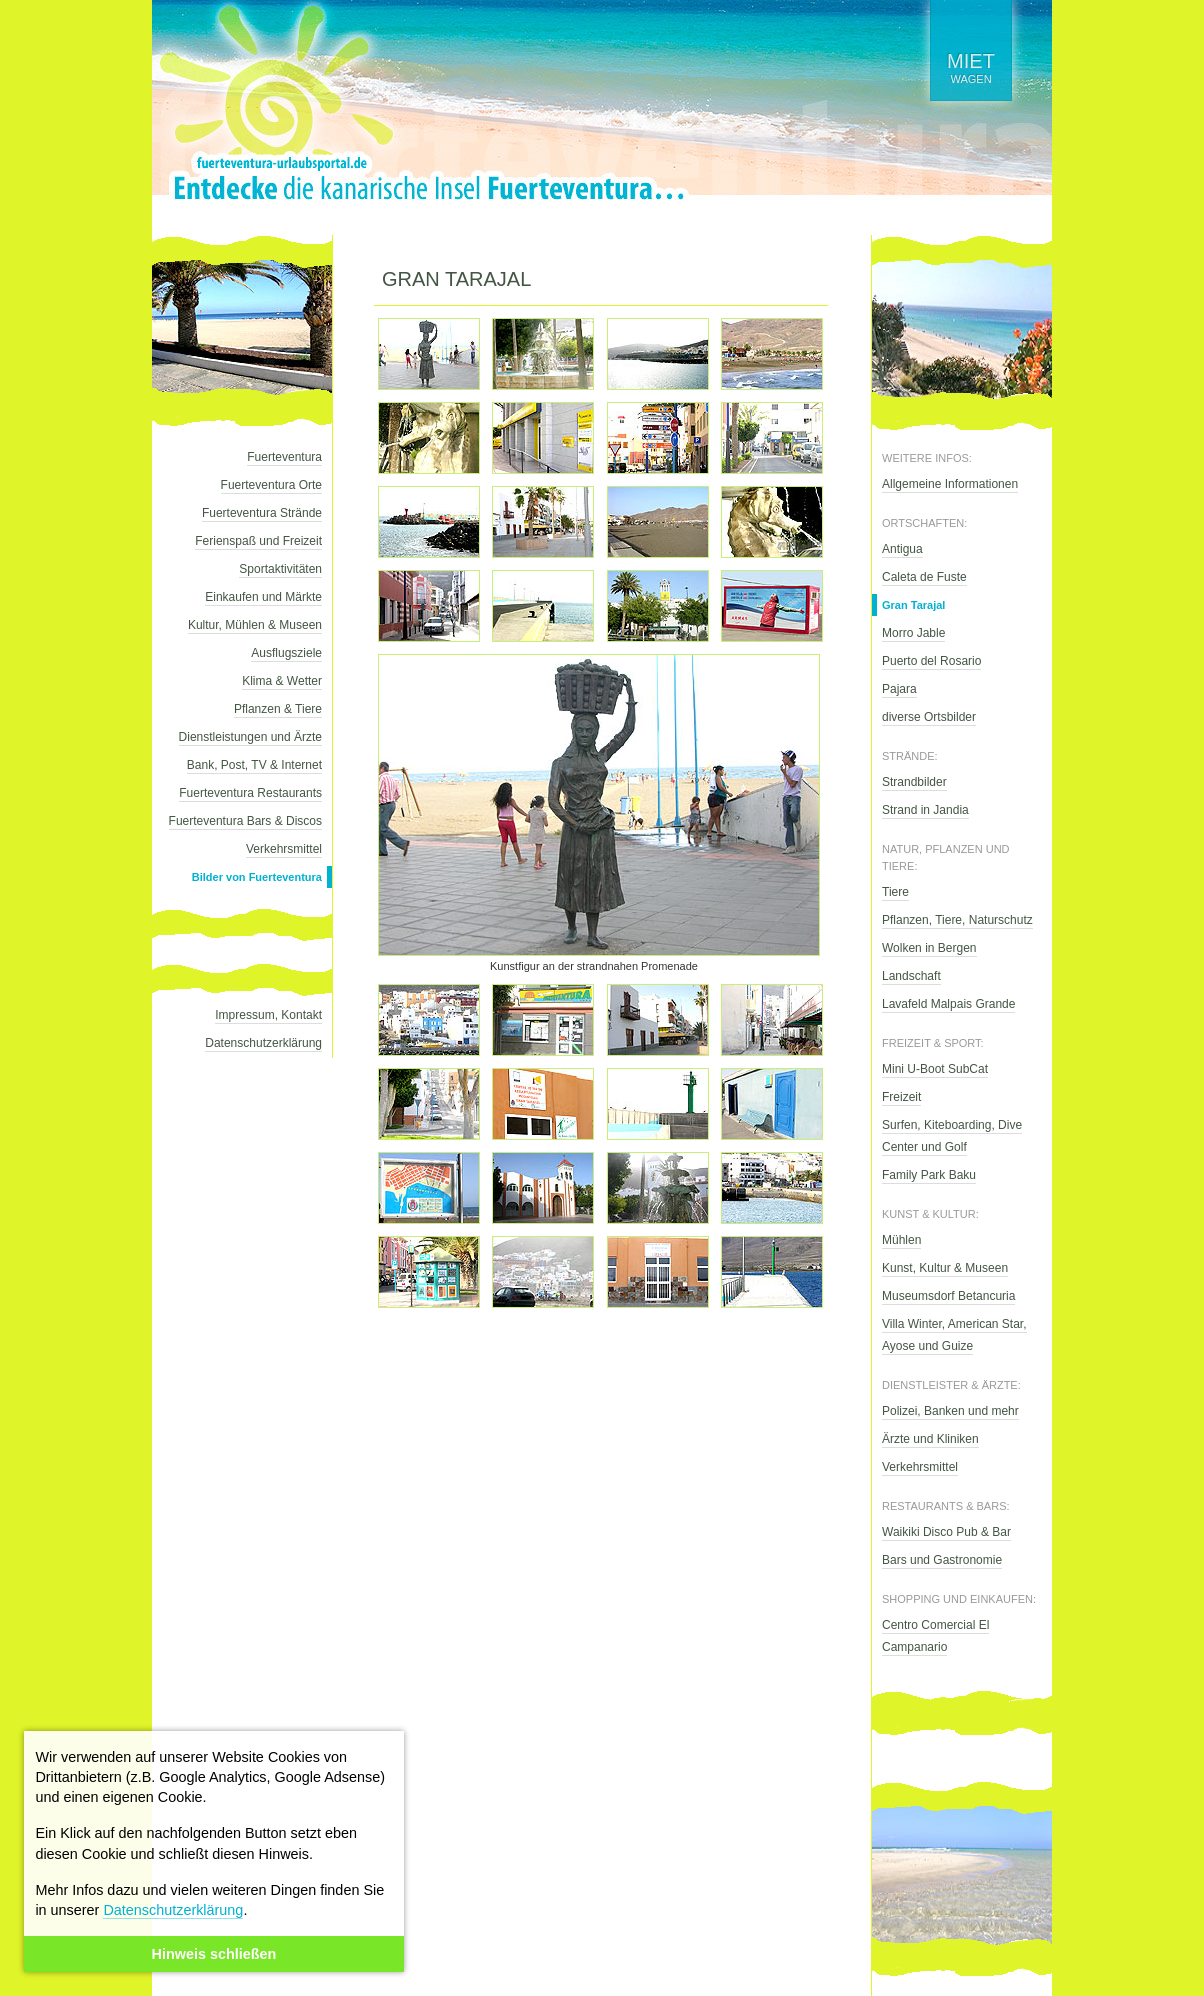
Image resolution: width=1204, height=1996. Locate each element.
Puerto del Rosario (931, 661)
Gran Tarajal (913, 605)
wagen (971, 67)
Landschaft (911, 976)
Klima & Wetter (282, 681)
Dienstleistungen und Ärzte (250, 737)
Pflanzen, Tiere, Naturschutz (957, 920)
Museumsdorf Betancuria (948, 1296)
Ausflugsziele (286, 653)
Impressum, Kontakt (268, 1015)
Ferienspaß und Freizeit (258, 541)
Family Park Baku (929, 1175)
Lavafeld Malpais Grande (948, 1004)
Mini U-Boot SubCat (935, 1069)
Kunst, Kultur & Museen (945, 1268)
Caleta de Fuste (924, 577)
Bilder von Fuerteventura (257, 877)
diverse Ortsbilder (929, 717)
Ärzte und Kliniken (930, 1439)
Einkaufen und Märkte (263, 597)
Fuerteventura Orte (271, 485)
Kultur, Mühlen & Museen (255, 625)
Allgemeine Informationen (950, 484)
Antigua (902, 549)
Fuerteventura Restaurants (250, 793)
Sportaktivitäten (280, 569)
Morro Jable (913, 633)
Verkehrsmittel (284, 849)
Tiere (895, 892)
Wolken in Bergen (929, 948)
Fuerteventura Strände (262, 513)
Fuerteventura (284, 457)
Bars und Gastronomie (942, 1560)
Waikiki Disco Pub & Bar (946, 1532)
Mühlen (901, 1240)
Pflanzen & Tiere (278, 709)
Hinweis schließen (214, 1954)
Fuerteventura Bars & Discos (245, 821)
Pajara (899, 689)
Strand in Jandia (925, 810)
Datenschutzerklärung (173, 1910)
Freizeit (901, 1097)
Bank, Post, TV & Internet (254, 765)
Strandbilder (914, 782)
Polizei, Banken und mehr (950, 1411)
